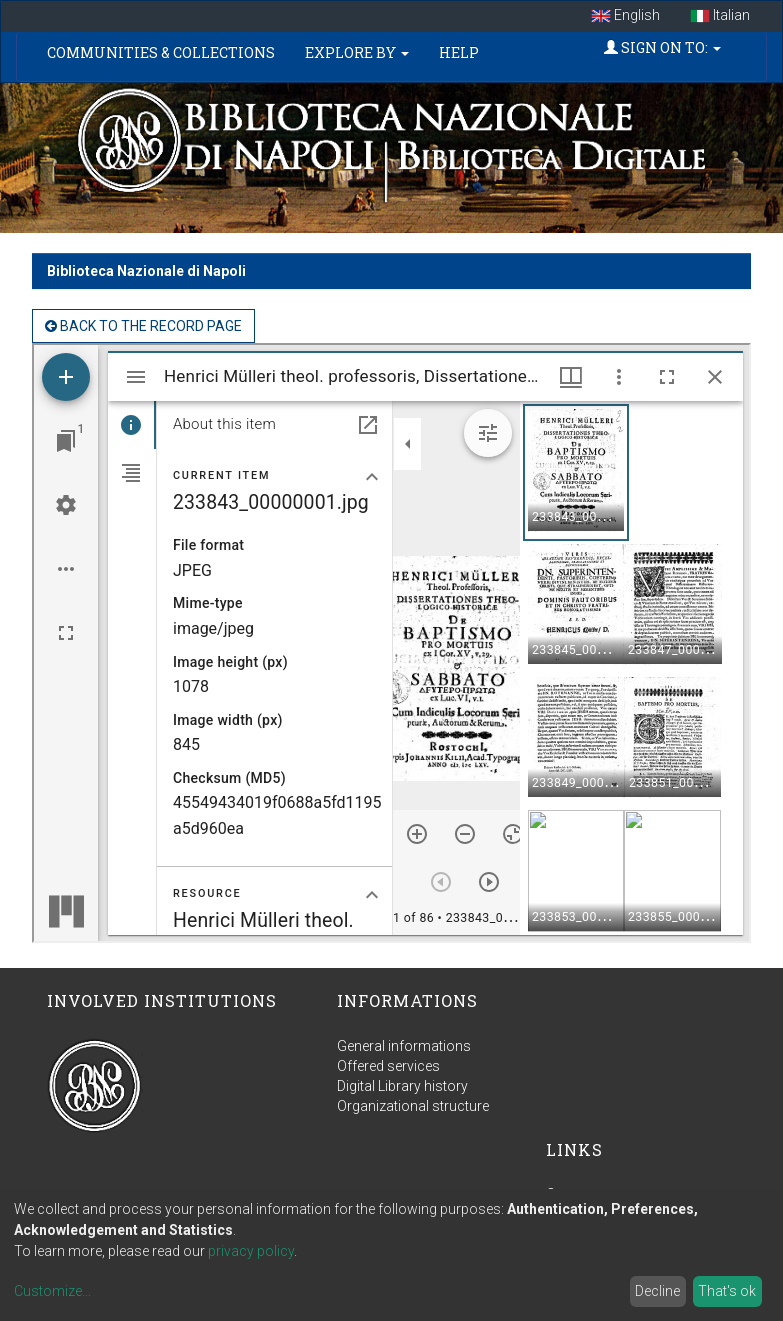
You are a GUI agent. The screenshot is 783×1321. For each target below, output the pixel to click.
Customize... (52, 1291)
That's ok (727, 1291)
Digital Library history (402, 1086)
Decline (657, 1291)
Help (459, 52)
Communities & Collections (161, 52)
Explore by (357, 52)
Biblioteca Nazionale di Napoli (146, 271)
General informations (404, 1046)
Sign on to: (662, 47)
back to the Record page (143, 326)
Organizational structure (413, 1106)
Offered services (388, 1066)
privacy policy (251, 1251)
